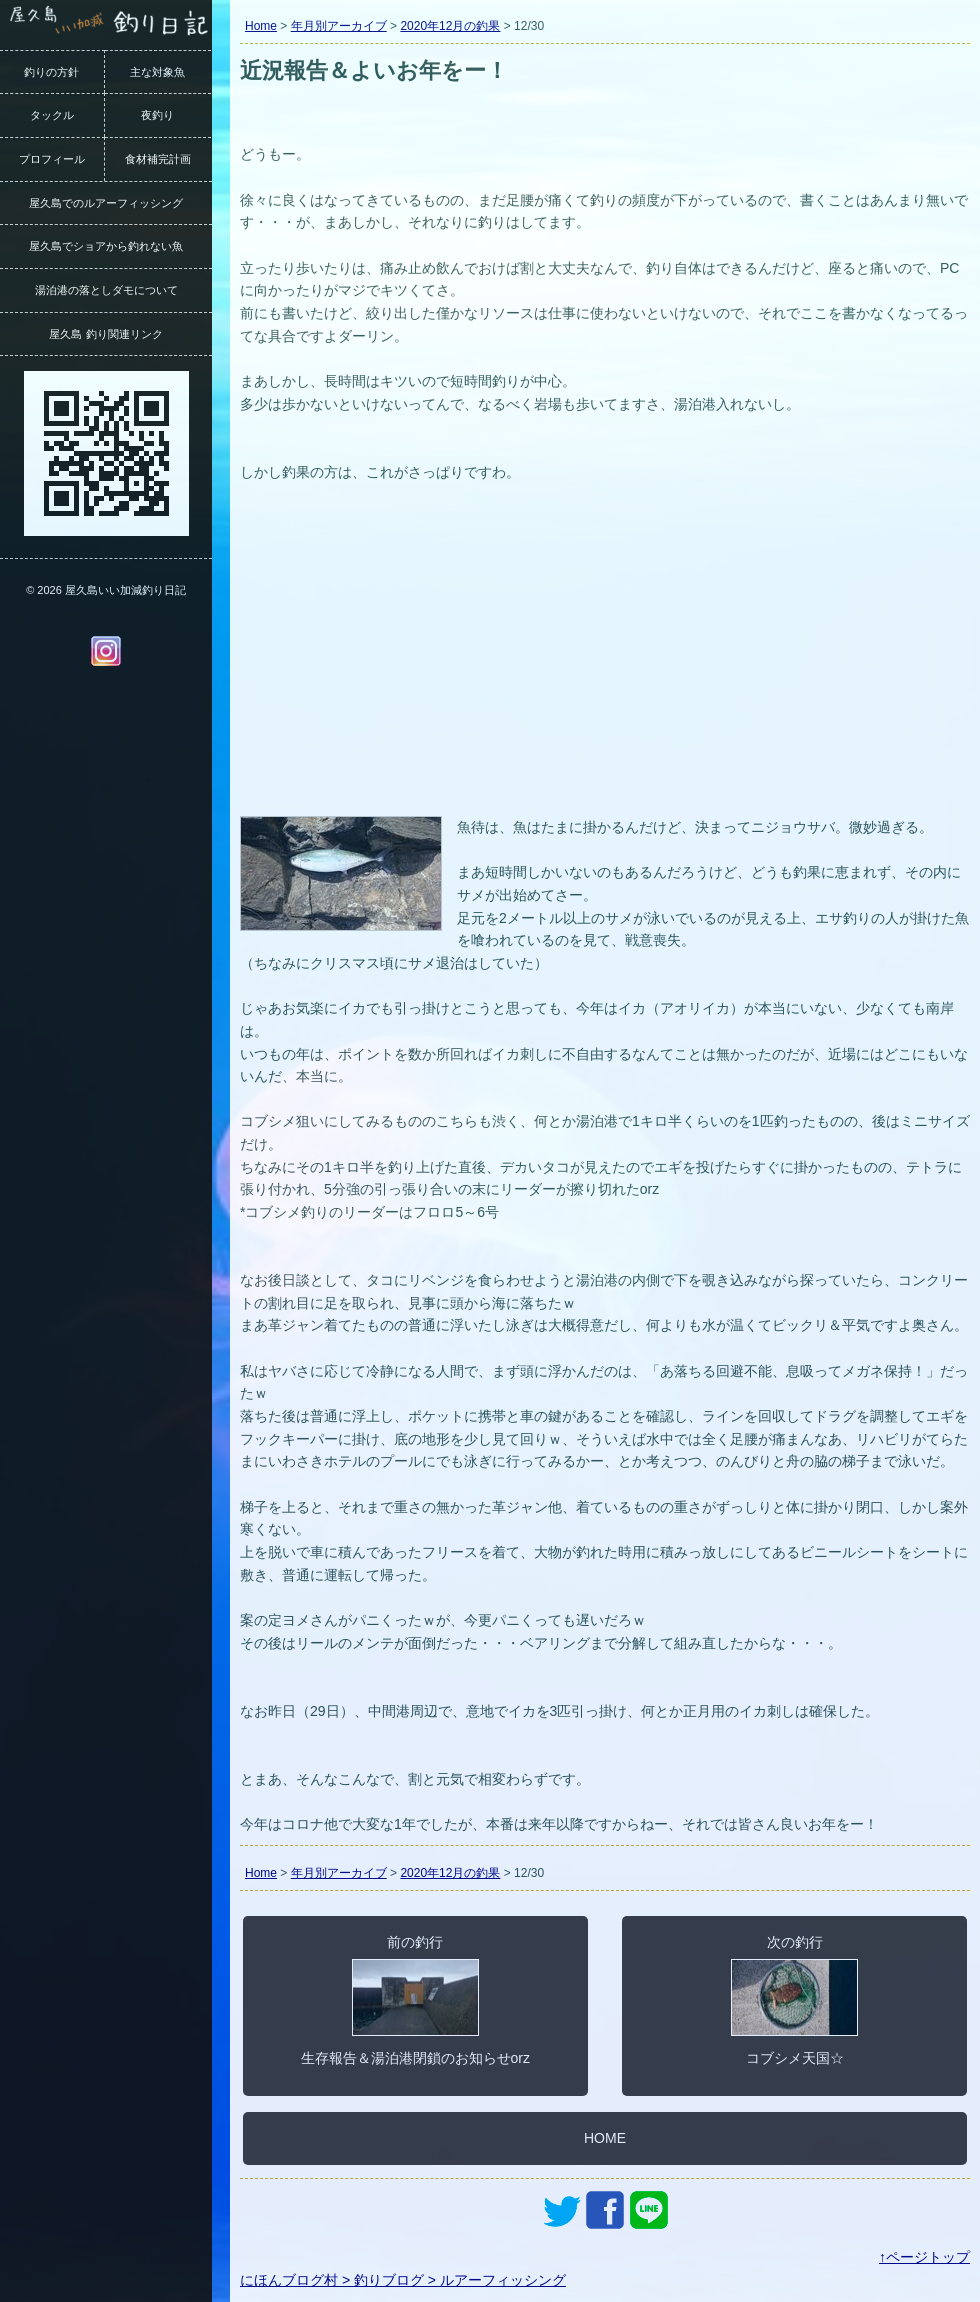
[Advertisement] (605, 661)
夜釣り (157, 115)
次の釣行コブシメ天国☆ (794, 2000)
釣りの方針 (51, 72)
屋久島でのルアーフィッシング (106, 203)
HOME (605, 2138)
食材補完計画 (158, 159)
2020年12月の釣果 (450, 26)
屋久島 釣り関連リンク (105, 334)
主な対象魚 (157, 72)
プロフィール (52, 159)
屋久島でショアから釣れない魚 (106, 246)
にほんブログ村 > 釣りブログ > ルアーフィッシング (403, 2280)
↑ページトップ (924, 2257)
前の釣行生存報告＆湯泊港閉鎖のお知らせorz (415, 2000)
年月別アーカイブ (339, 26)
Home (261, 26)
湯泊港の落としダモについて (106, 290)
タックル (52, 115)
